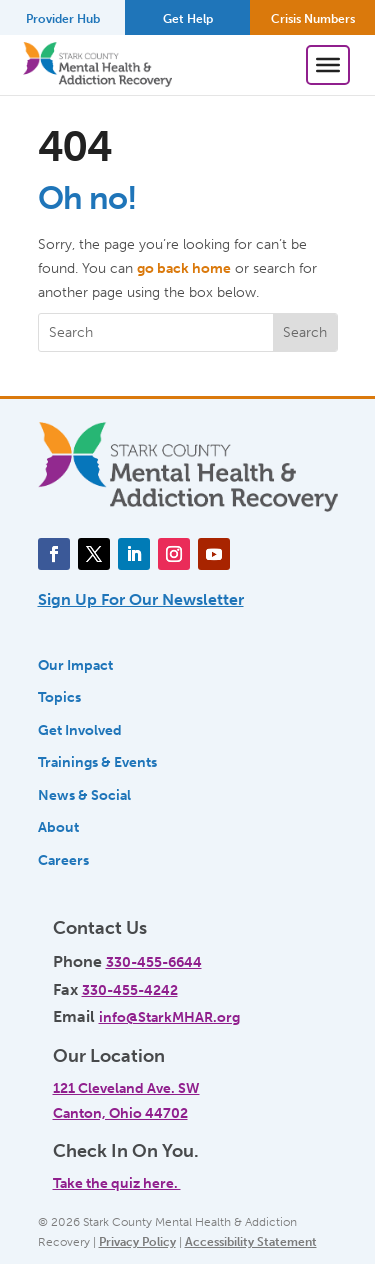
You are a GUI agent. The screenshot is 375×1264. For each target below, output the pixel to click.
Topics (59, 697)
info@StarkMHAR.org (169, 1017)
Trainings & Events (97, 762)
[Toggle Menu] (328, 65)
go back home (184, 268)
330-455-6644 (154, 962)
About (58, 827)
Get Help (188, 19)
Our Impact (75, 665)
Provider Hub (63, 19)
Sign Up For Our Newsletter (141, 599)
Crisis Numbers (313, 19)
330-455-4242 (130, 990)
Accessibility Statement (251, 1242)
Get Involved (80, 730)
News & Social (84, 795)
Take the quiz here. (117, 1183)
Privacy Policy (137, 1242)
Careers (63, 860)
